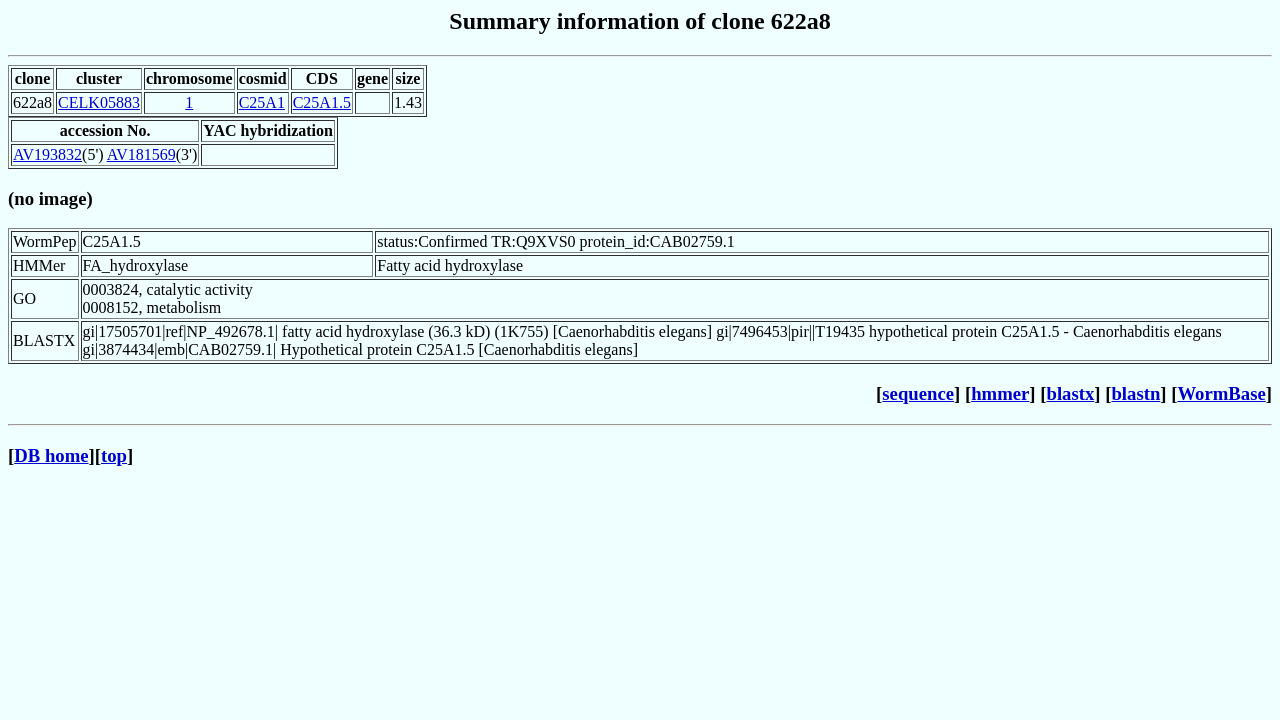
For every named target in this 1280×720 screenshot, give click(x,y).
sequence (918, 393)
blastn (1135, 393)
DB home (51, 455)
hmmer (1000, 393)
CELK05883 (99, 102)
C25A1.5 (322, 102)
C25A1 (262, 102)
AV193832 (47, 154)
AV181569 (141, 154)
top (114, 455)
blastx (1071, 393)
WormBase (1221, 393)
